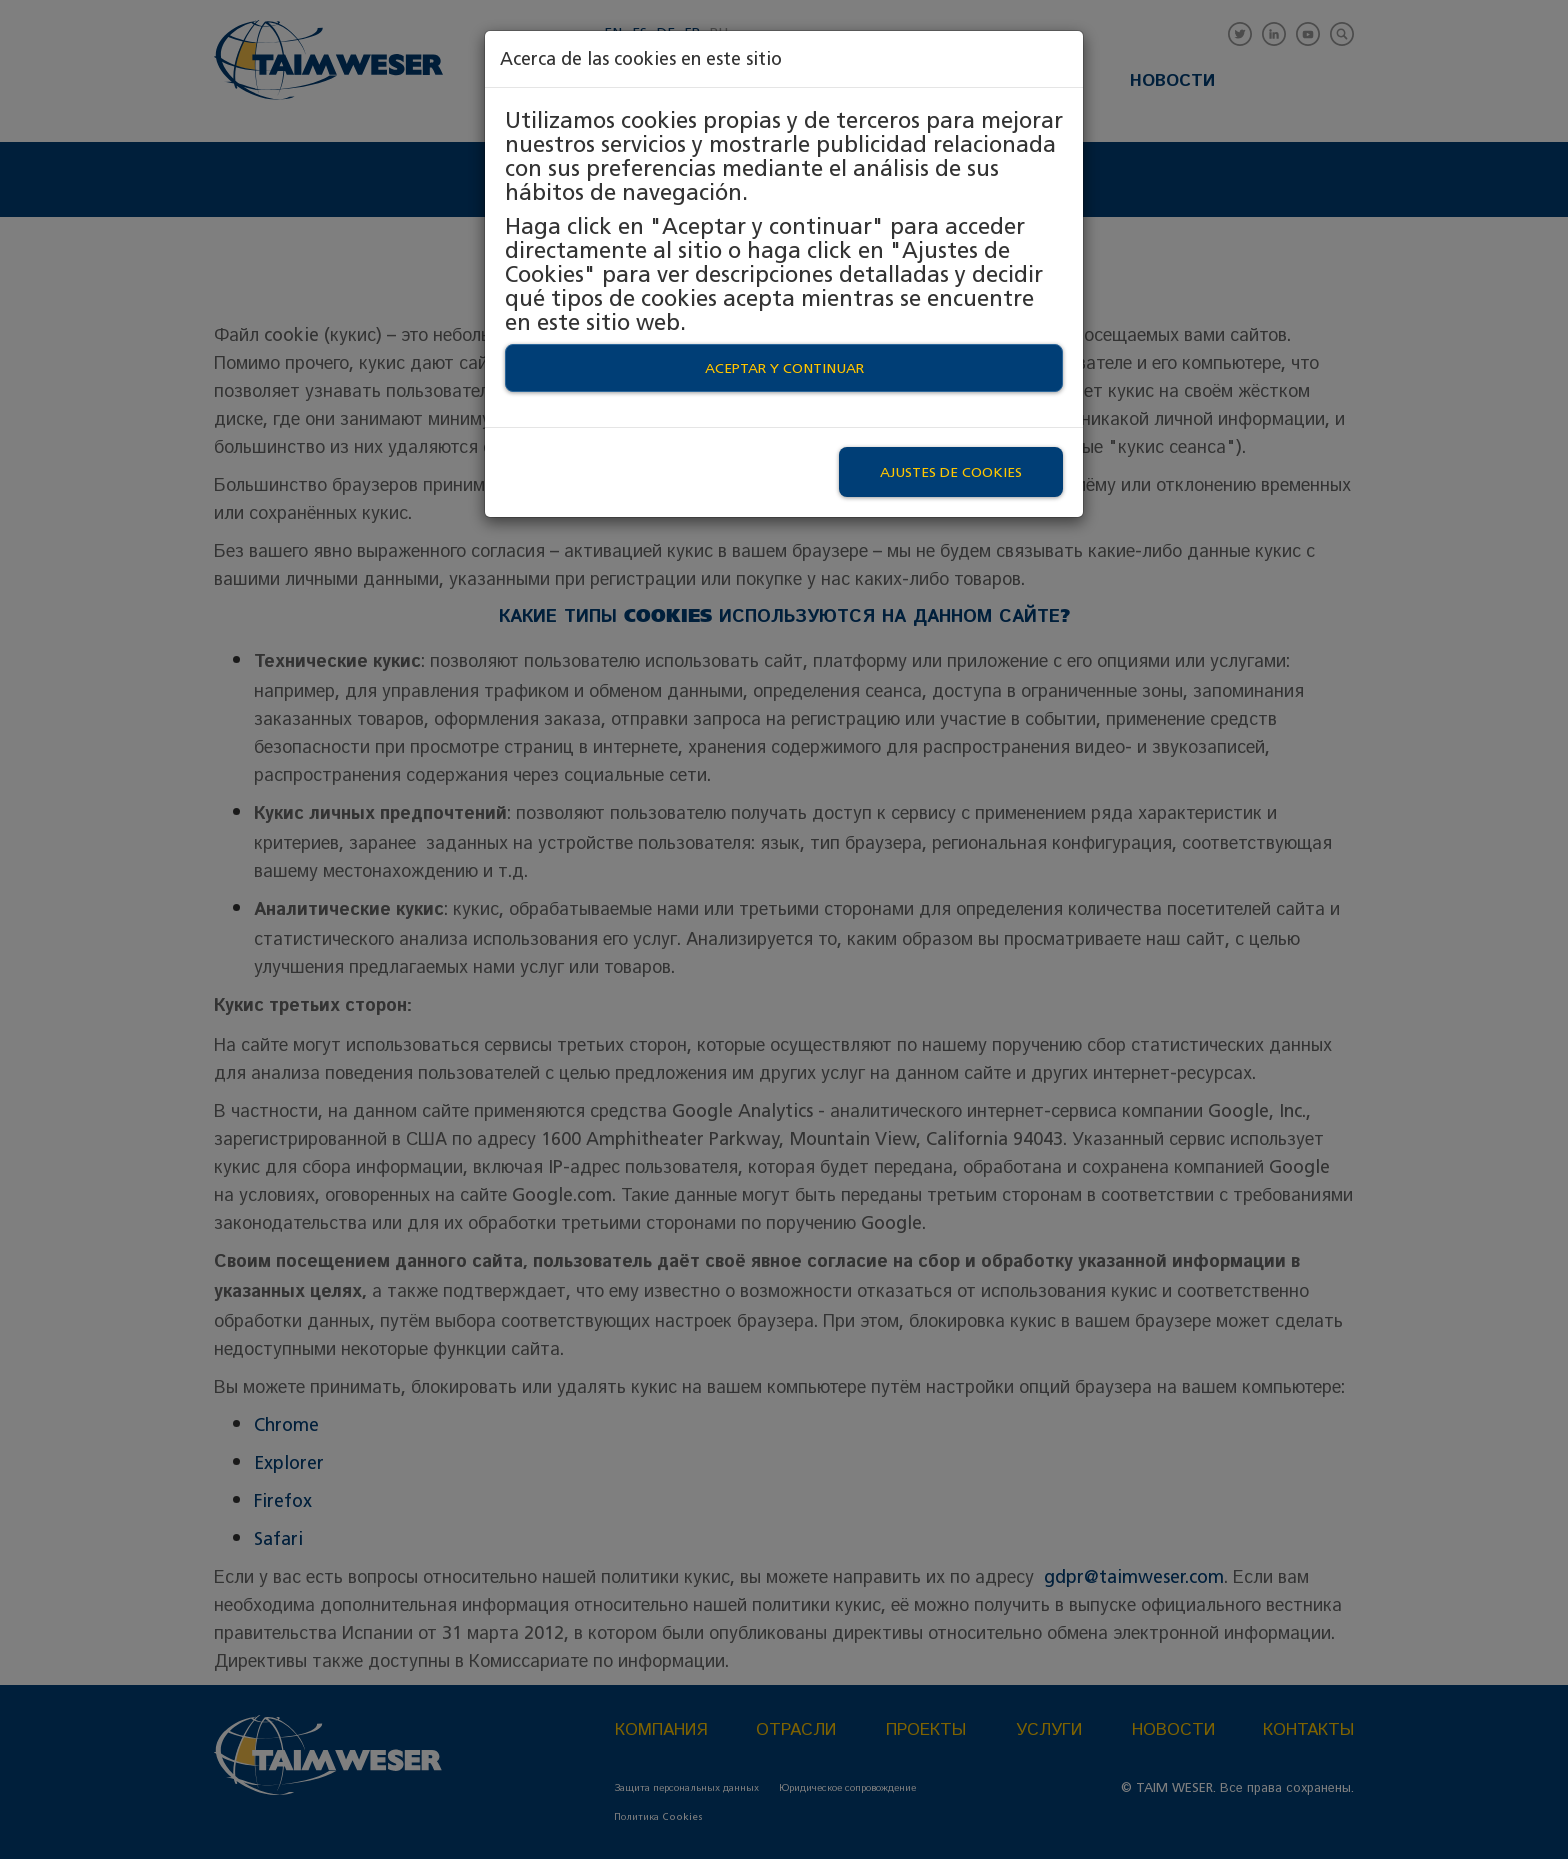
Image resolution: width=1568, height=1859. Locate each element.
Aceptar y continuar (784, 368)
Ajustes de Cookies (951, 472)
